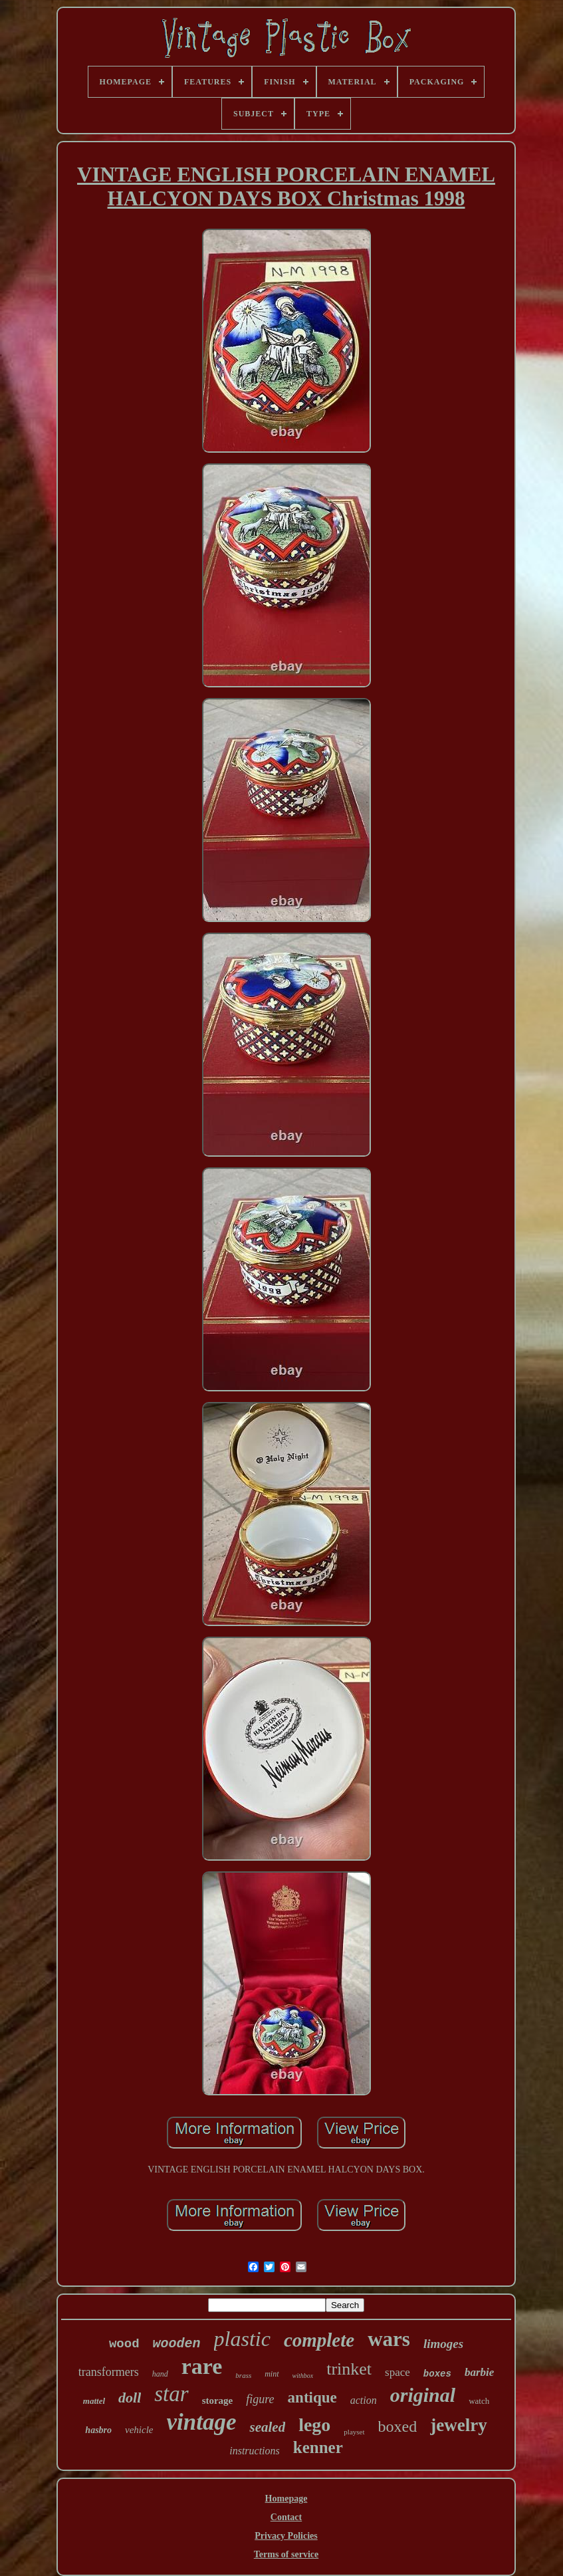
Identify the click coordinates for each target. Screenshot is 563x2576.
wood (124, 2344)
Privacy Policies (286, 2536)
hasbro (98, 2430)
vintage (202, 2422)
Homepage (286, 2499)
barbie (479, 2372)
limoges (443, 2344)
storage (217, 2400)
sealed (267, 2427)
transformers (108, 2372)
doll (129, 2397)
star (171, 2394)
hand (160, 2374)
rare (202, 2366)
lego (314, 2424)
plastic (242, 2339)
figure (260, 2399)
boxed (397, 2426)
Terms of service (286, 2554)
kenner (318, 2447)
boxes (437, 2374)
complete (319, 2340)
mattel (94, 2401)
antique (312, 2397)
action (363, 2400)
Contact (286, 2517)
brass (243, 2375)
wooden (177, 2343)
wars (389, 2339)
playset (354, 2432)
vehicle (139, 2429)
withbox (303, 2375)
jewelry (458, 2425)
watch (479, 2401)
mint (272, 2374)
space (397, 2372)
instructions (254, 2450)
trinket (349, 2369)
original (422, 2395)
